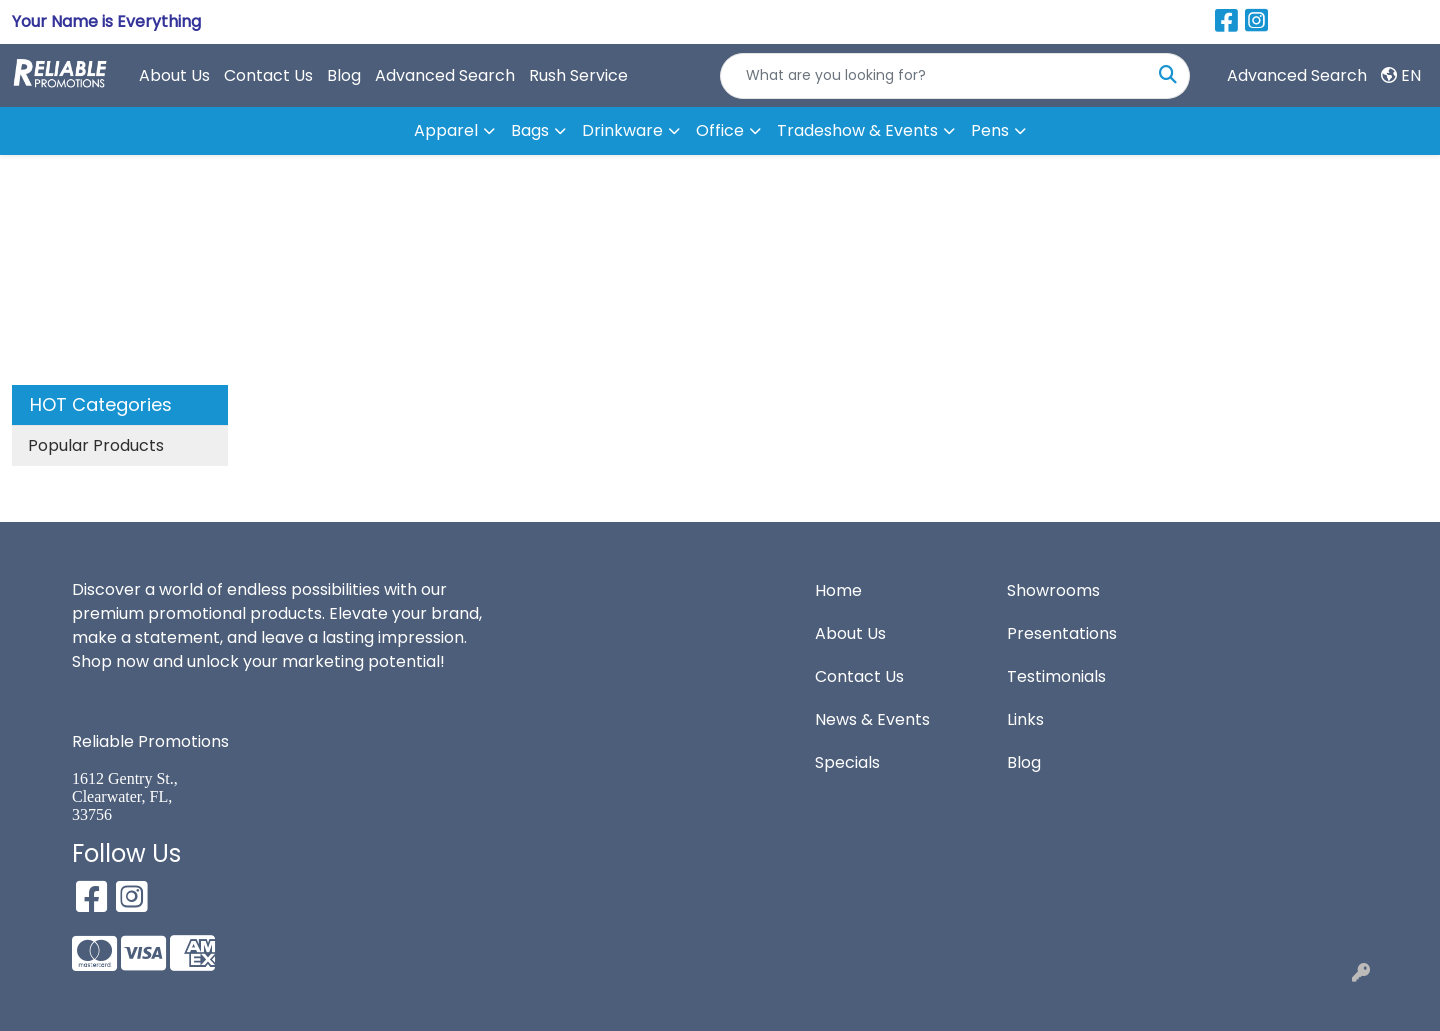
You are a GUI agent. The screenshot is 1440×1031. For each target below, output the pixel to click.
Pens (990, 130)
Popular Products (96, 445)
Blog (344, 75)
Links (1025, 719)
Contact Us (268, 75)
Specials (847, 762)
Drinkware (622, 130)
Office (720, 130)
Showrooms (1053, 590)
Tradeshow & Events (857, 130)
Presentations (1062, 633)
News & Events (872, 719)
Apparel (446, 130)
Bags (530, 130)
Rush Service (578, 75)
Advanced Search (445, 75)
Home (838, 590)
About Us (174, 75)
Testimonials (1056, 676)
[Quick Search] (934, 76)
